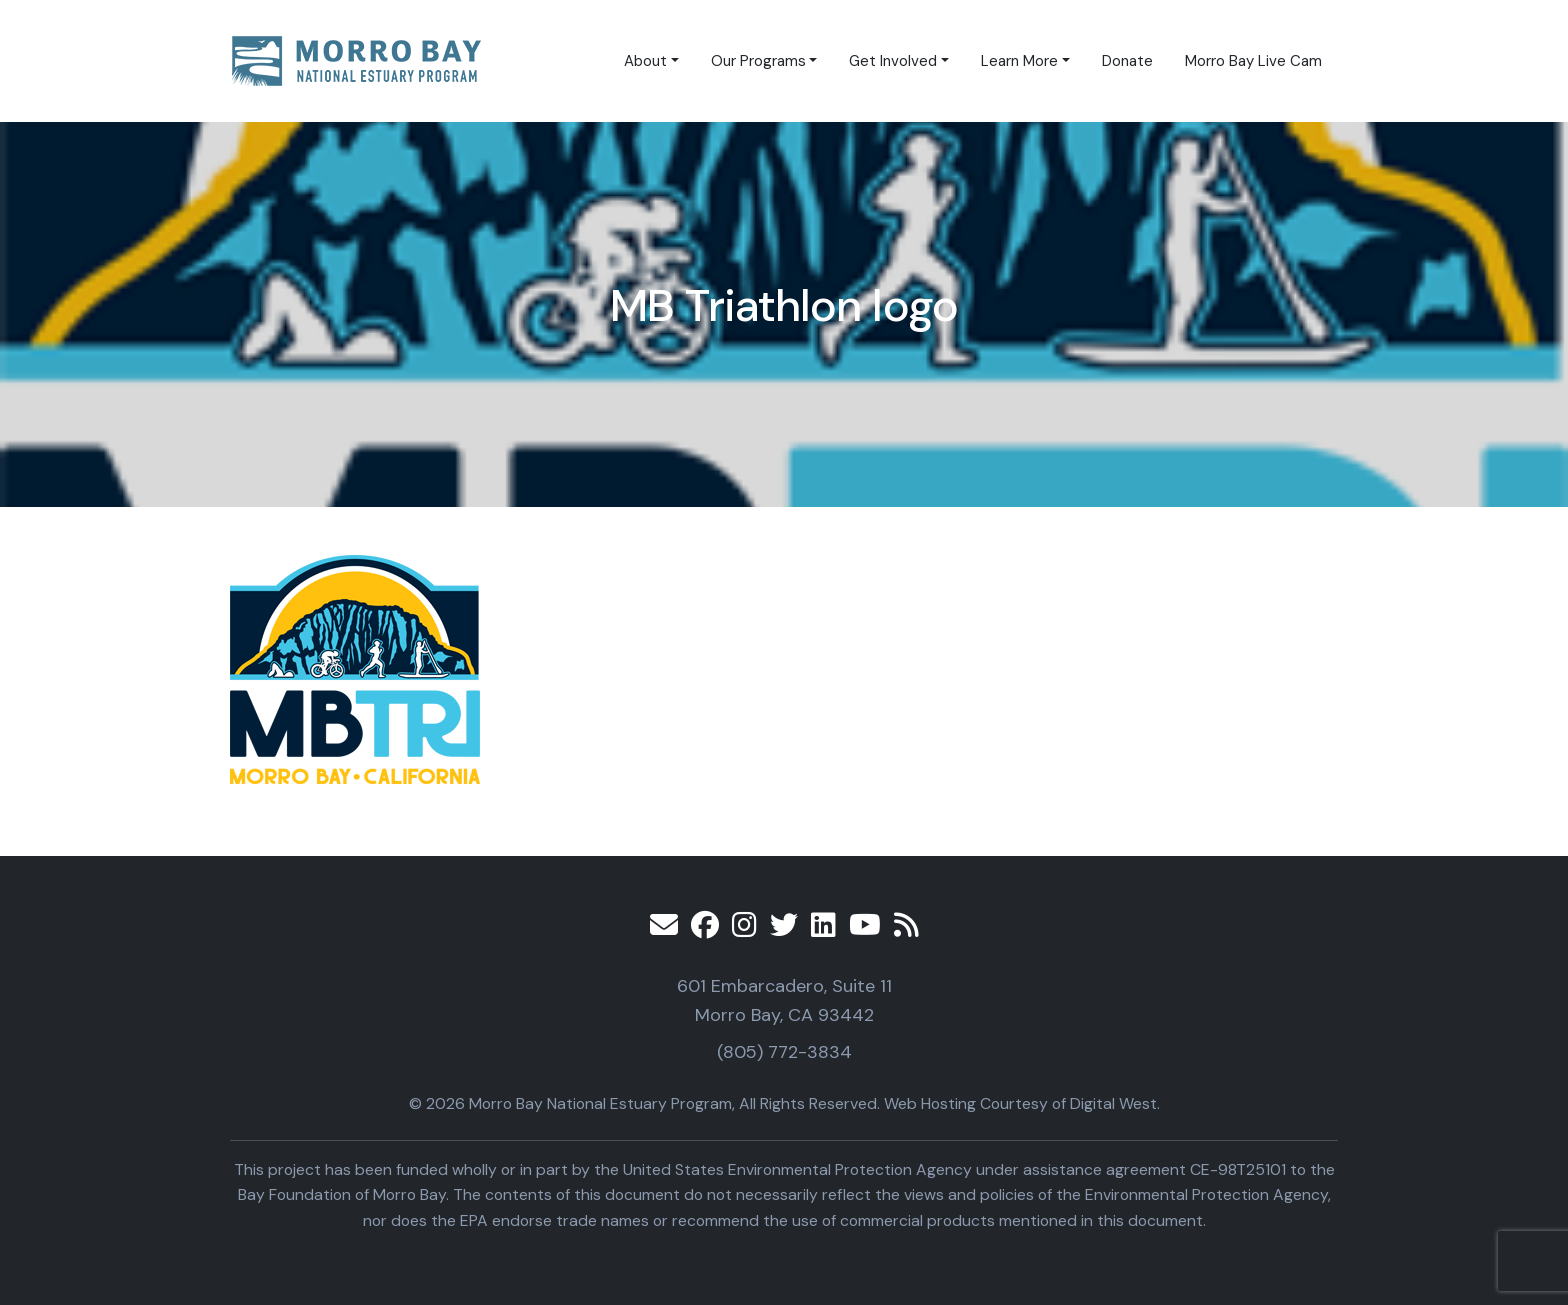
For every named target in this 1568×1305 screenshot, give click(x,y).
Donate (1127, 61)
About (645, 61)
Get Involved (893, 61)
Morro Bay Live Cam (1253, 61)
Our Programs (758, 61)
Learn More (1019, 61)
